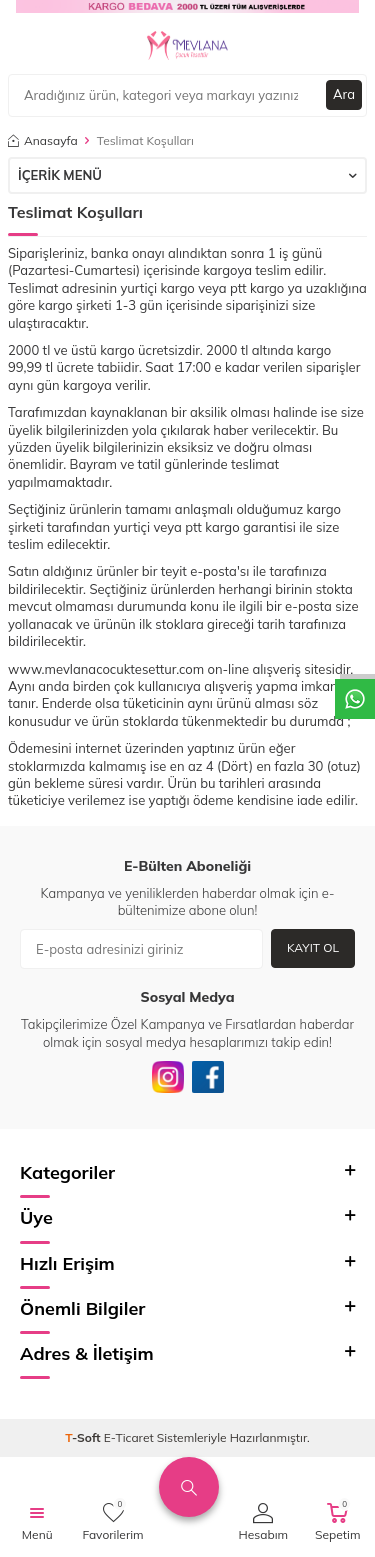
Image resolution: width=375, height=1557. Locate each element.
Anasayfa (43, 140)
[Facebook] (208, 1077)
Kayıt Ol (313, 947)
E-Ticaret (129, 1437)
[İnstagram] (168, 1077)
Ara (344, 94)
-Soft (84, 1437)
